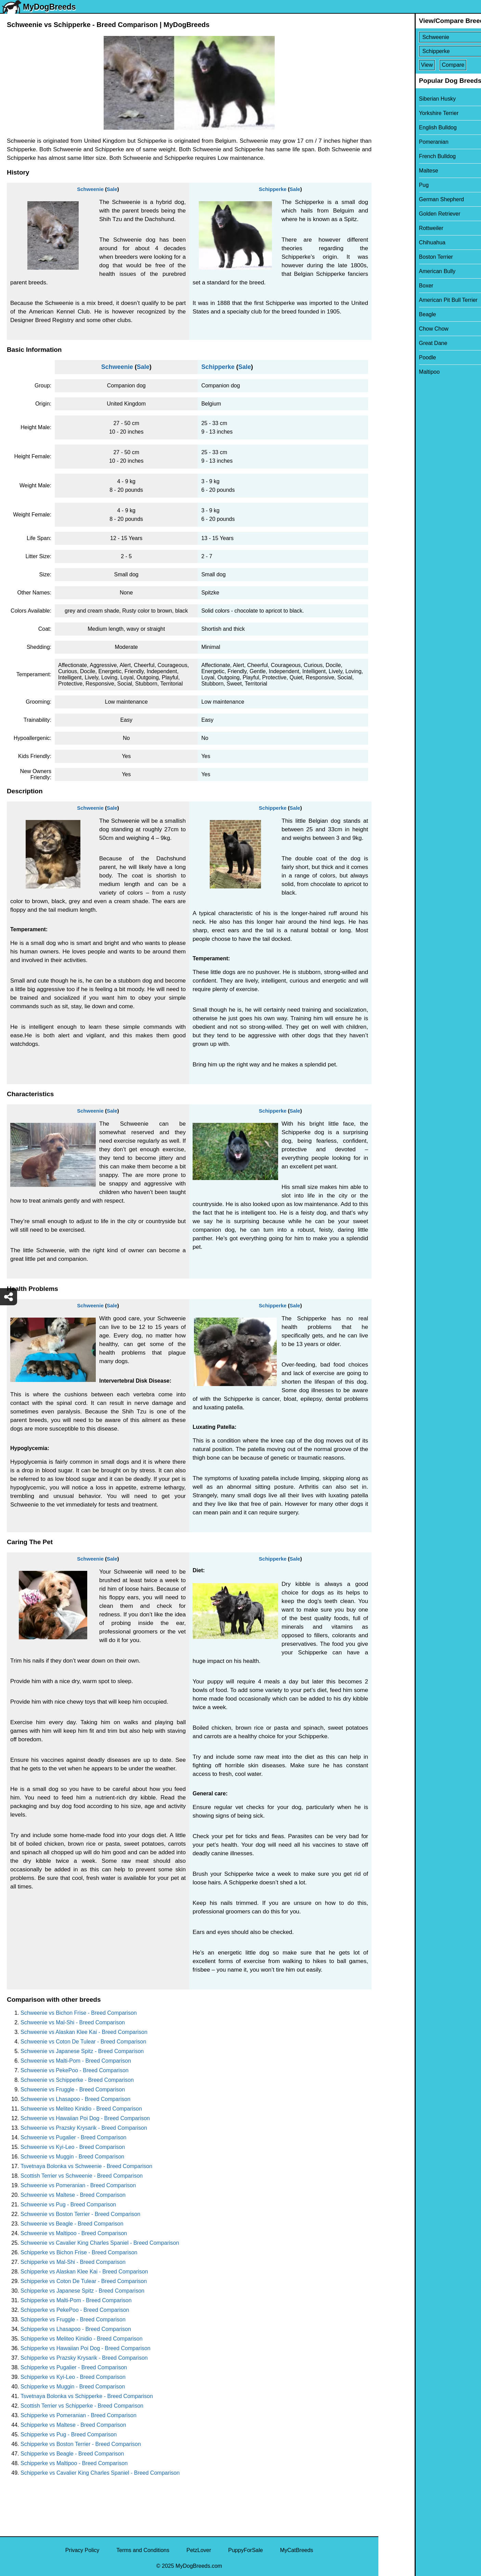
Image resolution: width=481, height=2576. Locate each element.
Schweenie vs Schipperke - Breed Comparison (77, 2080)
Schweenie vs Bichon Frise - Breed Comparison (79, 2013)
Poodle (391, 357)
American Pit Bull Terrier (412, 300)
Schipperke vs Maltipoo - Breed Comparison (74, 2463)
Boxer (390, 286)
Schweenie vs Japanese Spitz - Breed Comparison (82, 2051)
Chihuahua (396, 242)
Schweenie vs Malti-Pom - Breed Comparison (76, 2061)
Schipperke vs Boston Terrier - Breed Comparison (81, 2444)
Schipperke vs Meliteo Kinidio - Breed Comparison (82, 2339)
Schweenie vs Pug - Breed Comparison (68, 2204)
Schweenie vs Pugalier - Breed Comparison (73, 2137)
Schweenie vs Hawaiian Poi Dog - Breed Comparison (85, 2118)
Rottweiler (395, 228)
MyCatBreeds (296, 2550)
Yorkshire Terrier (402, 113)
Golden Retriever (403, 214)
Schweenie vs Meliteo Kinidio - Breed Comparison (81, 2109)
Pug (387, 185)
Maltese (392, 171)
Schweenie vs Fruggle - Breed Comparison (73, 2089)
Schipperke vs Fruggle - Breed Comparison (73, 2319)
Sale (112, 189)
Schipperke (273, 189)
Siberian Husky (401, 99)
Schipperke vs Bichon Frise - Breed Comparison (79, 2252)
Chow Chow (397, 329)
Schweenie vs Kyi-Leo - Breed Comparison (73, 2147)
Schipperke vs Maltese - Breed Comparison (73, 2425)
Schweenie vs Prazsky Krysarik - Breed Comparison (84, 2128)
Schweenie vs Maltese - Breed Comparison (73, 2195)
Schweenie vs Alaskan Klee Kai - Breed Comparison (84, 2032)
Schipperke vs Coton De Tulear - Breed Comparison (84, 2281)
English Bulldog (401, 127)
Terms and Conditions (142, 2550)
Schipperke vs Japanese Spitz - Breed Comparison (82, 2291)
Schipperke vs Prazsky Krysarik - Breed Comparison (84, 2358)
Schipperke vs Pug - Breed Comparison (69, 2434)
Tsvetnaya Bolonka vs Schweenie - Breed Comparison (86, 2166)
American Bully (401, 271)
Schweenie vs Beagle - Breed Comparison (72, 2224)
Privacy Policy (82, 2550)
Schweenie (90, 189)
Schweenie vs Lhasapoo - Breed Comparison (75, 2099)
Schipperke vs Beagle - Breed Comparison (72, 2454)
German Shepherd (405, 199)
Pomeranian (397, 142)
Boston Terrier (400, 257)
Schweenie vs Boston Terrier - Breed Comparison (80, 2214)
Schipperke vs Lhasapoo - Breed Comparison (76, 2329)
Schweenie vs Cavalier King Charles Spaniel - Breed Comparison (100, 2243)
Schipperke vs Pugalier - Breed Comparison (74, 2367)
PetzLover (198, 2550)
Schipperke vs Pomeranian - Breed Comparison (78, 2415)
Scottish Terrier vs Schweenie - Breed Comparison (82, 2176)
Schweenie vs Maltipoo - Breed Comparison (74, 2233)
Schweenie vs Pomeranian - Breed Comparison (78, 2185)
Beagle (391, 314)
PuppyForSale (245, 2550)
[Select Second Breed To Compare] (430, 51)
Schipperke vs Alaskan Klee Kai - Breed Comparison (84, 2271)
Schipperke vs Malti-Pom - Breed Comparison (76, 2300)
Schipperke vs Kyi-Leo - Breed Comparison (73, 2377)
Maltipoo (393, 372)
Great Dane (397, 343)
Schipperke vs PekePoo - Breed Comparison (75, 2310)
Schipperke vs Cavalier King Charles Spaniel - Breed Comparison (100, 2473)
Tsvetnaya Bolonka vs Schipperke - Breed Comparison (87, 2396)
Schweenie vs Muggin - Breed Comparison (72, 2157)
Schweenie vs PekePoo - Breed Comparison (75, 2070)
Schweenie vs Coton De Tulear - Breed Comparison (83, 2042)
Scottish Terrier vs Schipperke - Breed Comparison (82, 2406)
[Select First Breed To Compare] (430, 37)
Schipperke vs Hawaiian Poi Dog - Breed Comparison (86, 2348)
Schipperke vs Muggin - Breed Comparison (73, 2386)
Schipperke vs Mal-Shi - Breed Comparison (73, 2262)
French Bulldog (401, 156)
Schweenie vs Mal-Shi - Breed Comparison (73, 2022)
